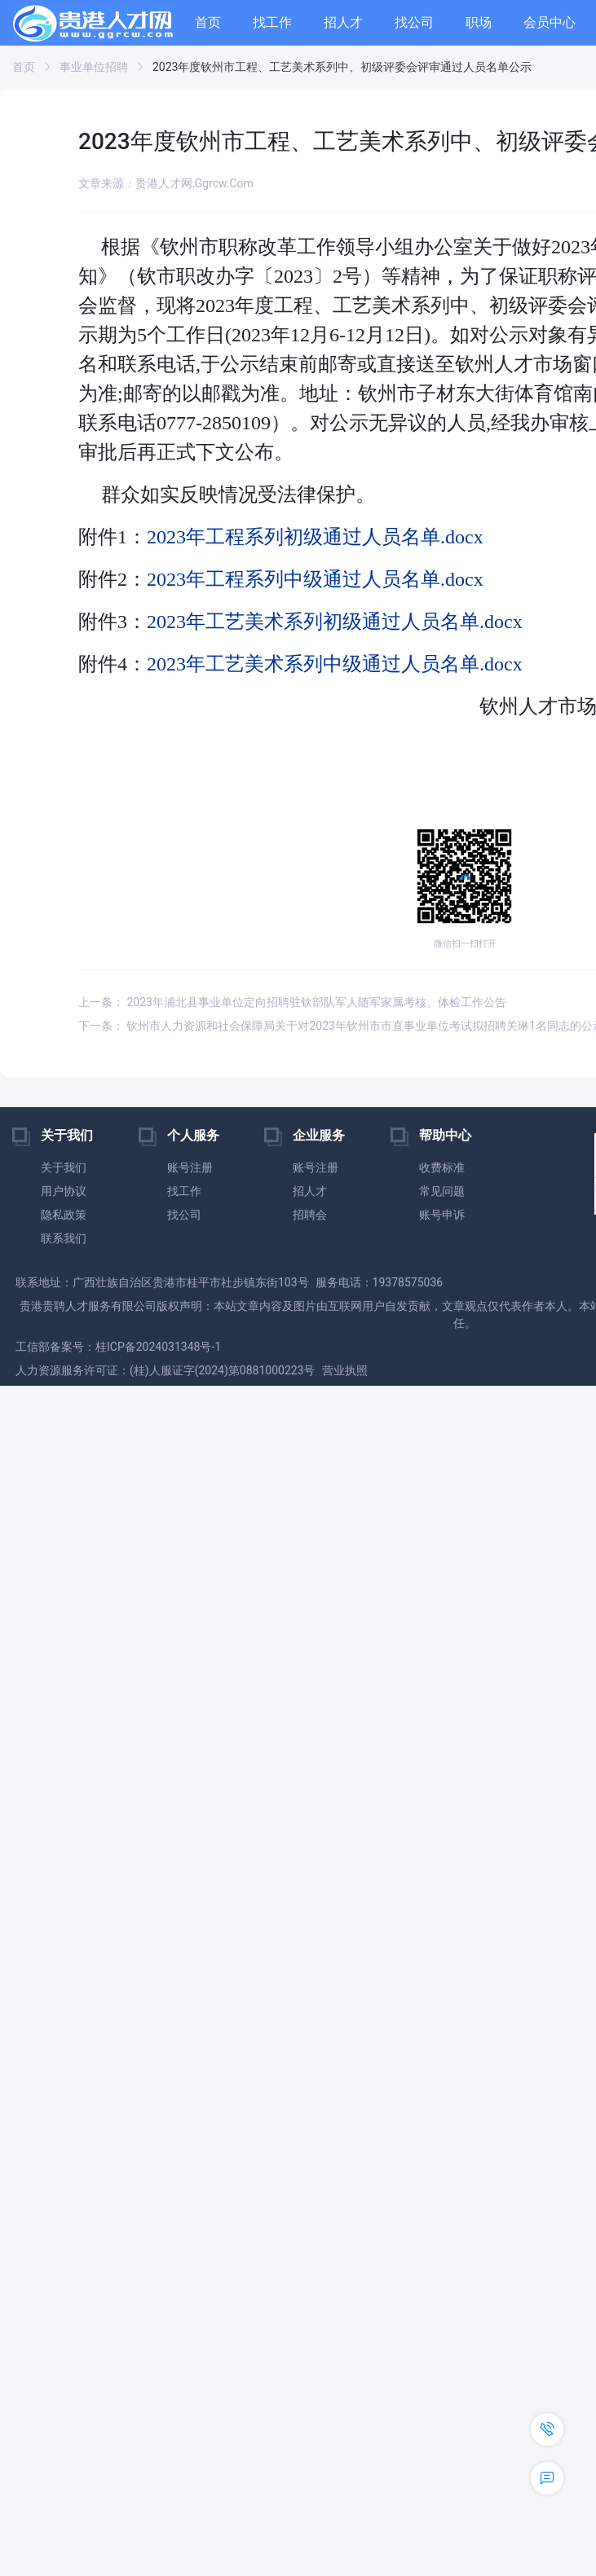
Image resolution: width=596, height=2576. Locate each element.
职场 (479, 22)
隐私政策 (63, 1214)
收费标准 (442, 1167)
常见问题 (442, 1191)
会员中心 (549, 22)
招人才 (343, 22)
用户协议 (63, 1191)
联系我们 (63, 1238)
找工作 (272, 22)
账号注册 (190, 1167)
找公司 (414, 22)
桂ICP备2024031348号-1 (158, 1346)
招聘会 (310, 1214)
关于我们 (63, 1167)
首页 (208, 22)
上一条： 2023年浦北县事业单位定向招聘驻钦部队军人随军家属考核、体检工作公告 (292, 1002)
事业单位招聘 (94, 66)
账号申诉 (442, 1214)
